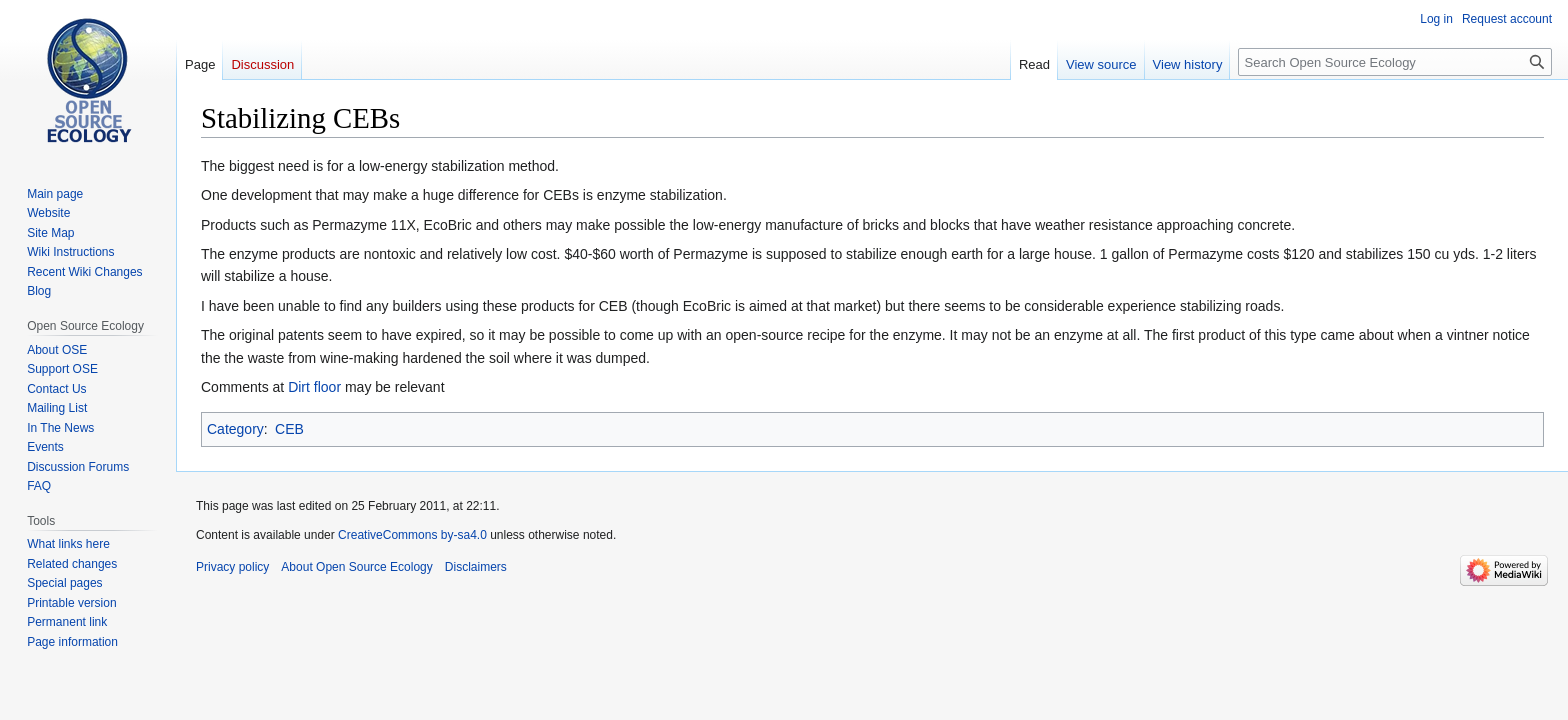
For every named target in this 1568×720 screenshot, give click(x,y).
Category (235, 429)
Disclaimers (476, 567)
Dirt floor (314, 387)
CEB (289, 429)
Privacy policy (232, 567)
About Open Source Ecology (356, 567)
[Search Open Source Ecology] (1395, 62)
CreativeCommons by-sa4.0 (412, 535)
